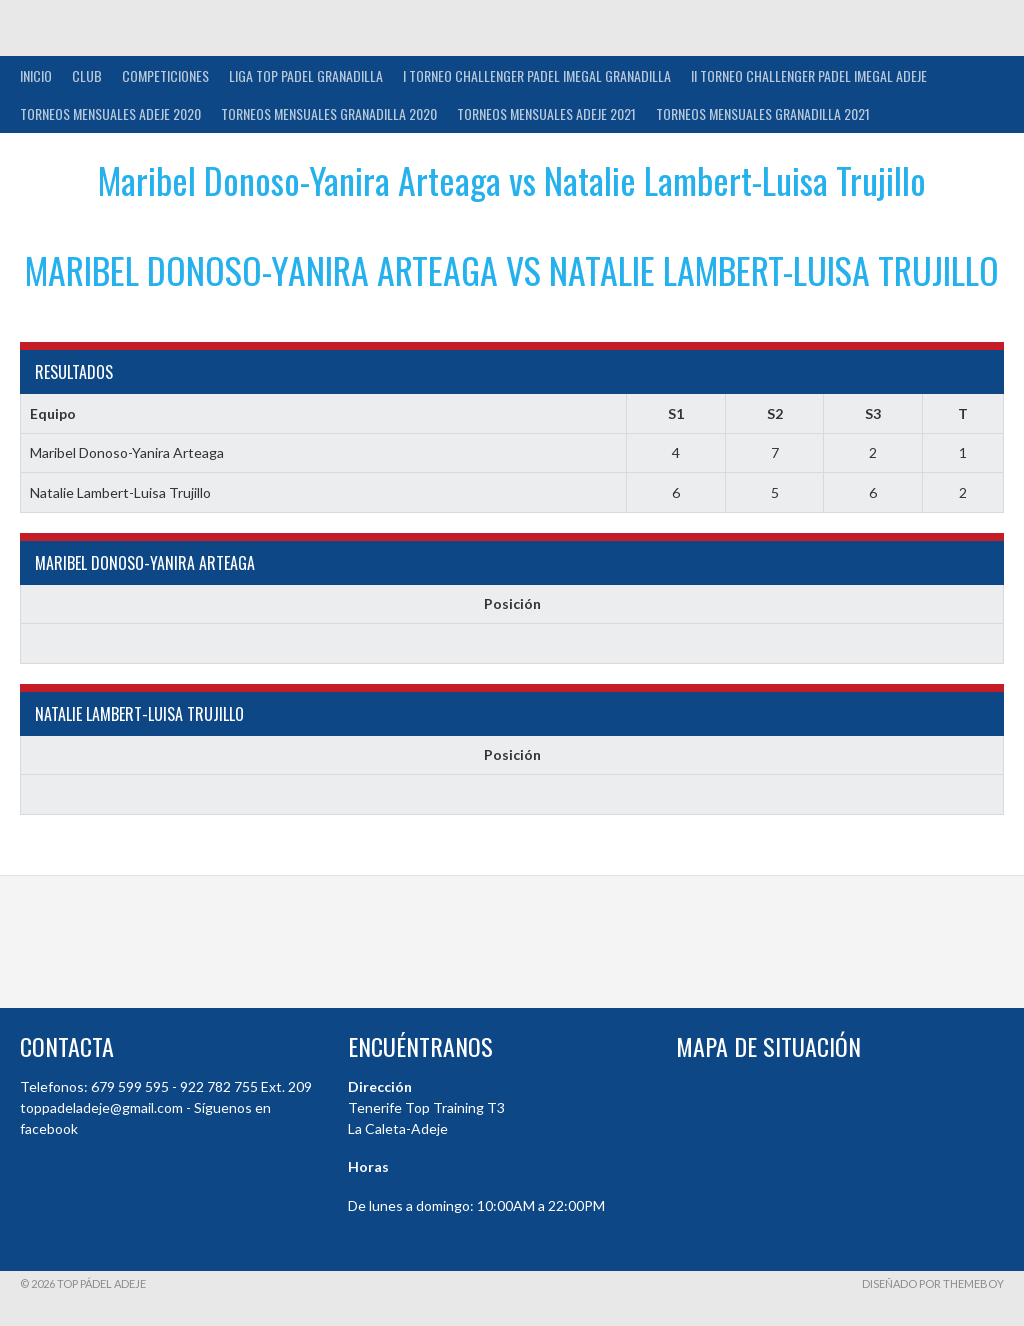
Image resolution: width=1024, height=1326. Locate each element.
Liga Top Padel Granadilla (306, 75)
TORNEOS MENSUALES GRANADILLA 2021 (763, 113)
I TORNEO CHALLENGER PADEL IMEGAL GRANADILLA (537, 75)
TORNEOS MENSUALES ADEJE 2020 (110, 113)
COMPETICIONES (165, 75)
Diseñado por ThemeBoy (933, 1283)
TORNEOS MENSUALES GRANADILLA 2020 (329, 113)
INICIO (36, 75)
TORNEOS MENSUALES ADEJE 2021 (546, 113)
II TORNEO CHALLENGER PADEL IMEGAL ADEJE (809, 75)
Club (87, 75)
